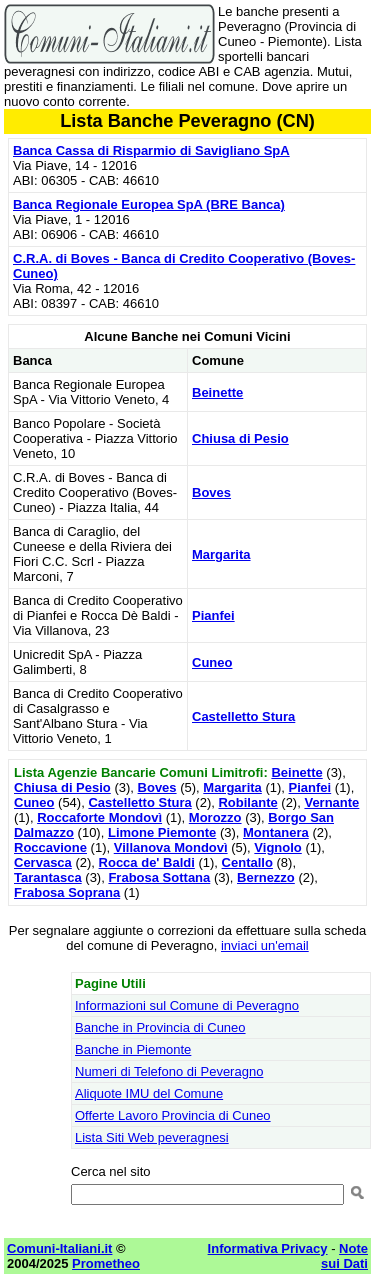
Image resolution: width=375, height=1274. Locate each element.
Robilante (247, 802)
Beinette (217, 392)
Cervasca (43, 862)
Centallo (247, 862)
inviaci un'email (265, 945)
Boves (211, 492)
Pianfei (213, 615)
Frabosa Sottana (159, 877)
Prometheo (106, 1263)
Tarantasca (48, 877)
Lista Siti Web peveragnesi (152, 1137)
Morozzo (215, 817)
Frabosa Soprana (67, 892)
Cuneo (212, 662)
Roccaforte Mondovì (99, 817)
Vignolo (277, 847)
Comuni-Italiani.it (59, 1248)
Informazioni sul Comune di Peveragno (187, 1005)
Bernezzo (266, 877)
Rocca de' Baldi (147, 862)
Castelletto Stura (243, 716)
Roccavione (50, 847)
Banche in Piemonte (133, 1049)
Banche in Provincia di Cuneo (160, 1027)
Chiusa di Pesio (240, 438)
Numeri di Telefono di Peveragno (169, 1071)
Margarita (221, 554)
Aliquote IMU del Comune (149, 1093)
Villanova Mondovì (171, 847)
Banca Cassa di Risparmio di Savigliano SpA (151, 150)
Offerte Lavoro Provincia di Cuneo (173, 1115)
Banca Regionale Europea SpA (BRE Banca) (149, 204)
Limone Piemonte (162, 832)
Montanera (276, 832)
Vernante (331, 802)
